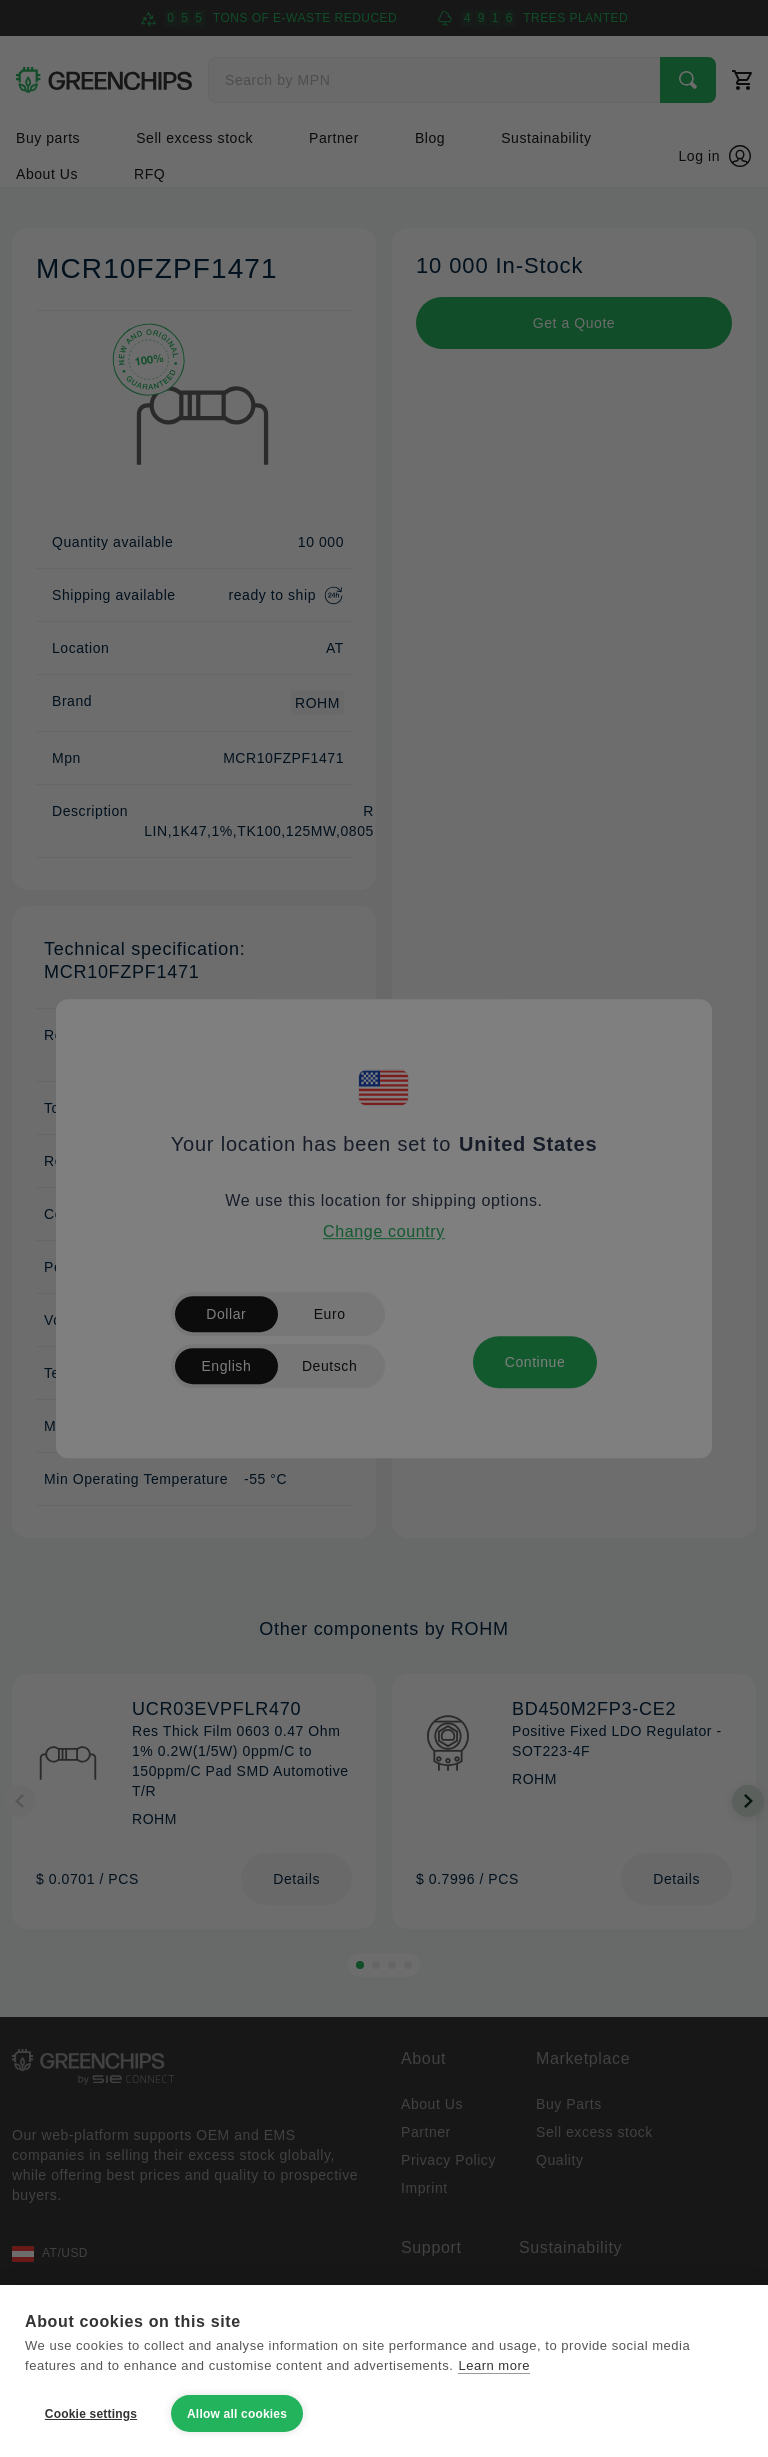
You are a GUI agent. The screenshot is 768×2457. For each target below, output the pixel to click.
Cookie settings (91, 2414)
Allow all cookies (237, 2414)
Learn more (494, 2365)
